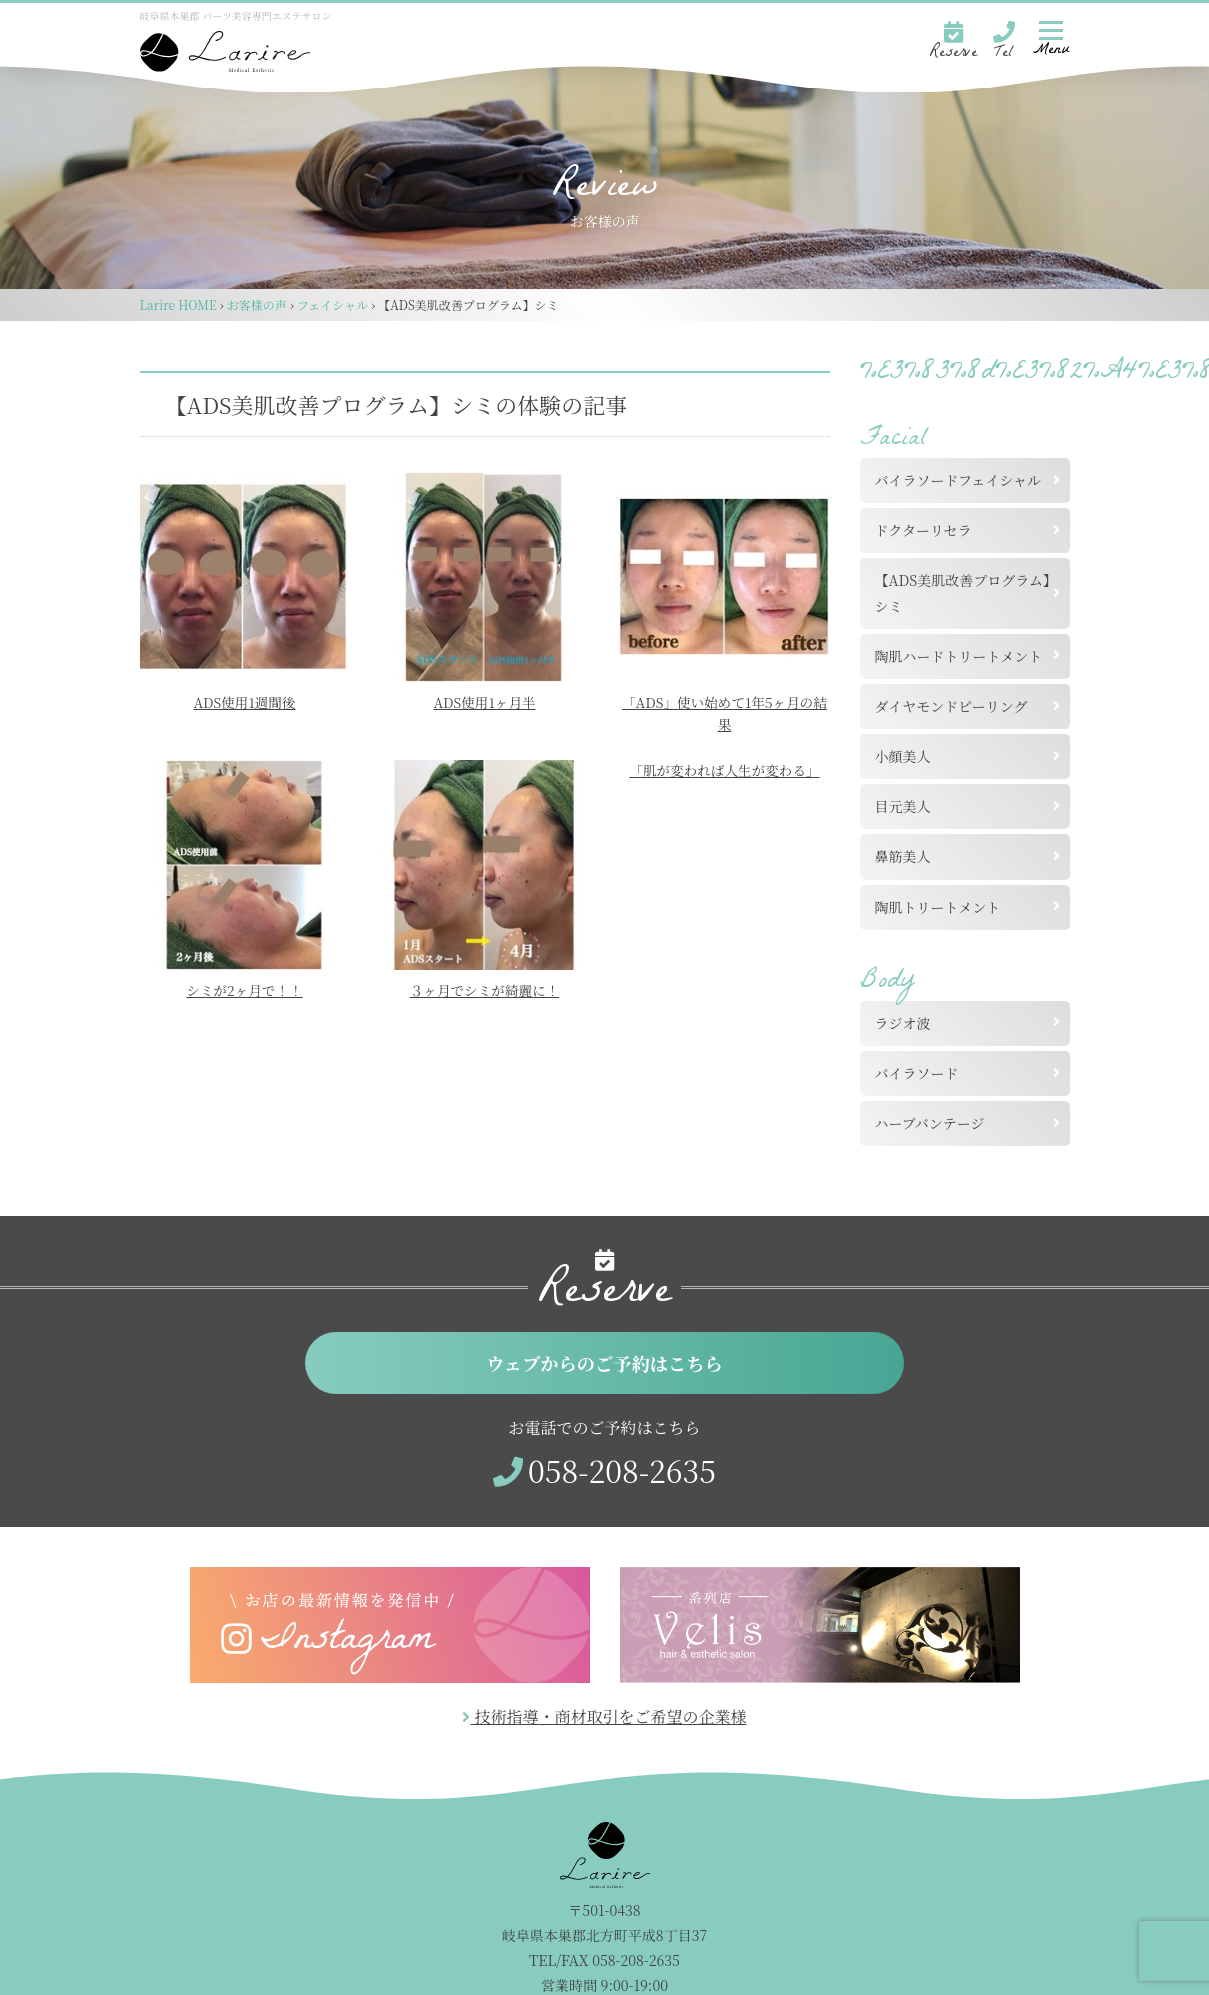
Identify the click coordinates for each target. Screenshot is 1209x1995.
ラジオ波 (903, 1023)
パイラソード (917, 1073)
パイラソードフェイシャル (958, 480)
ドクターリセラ (923, 530)
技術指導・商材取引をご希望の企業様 (604, 1719)
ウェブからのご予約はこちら (604, 1363)
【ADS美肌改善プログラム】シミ (963, 592)
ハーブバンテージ (930, 1123)
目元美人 (903, 806)
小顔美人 (903, 756)
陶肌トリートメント (938, 907)
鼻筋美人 (903, 856)
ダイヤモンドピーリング (951, 706)
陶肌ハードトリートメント (959, 656)
